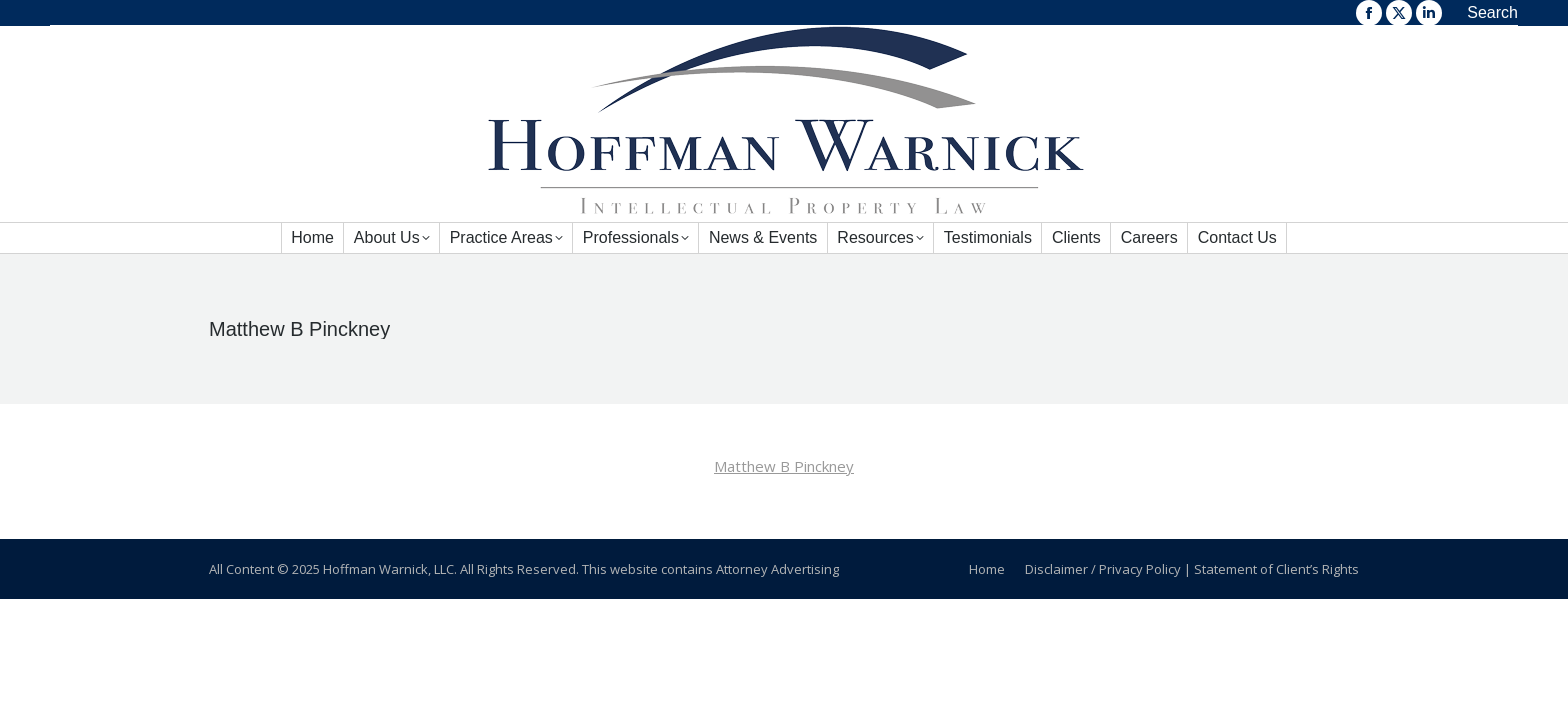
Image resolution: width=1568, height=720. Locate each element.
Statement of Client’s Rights (1276, 569)
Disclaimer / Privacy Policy (1103, 569)
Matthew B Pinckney (784, 466)
